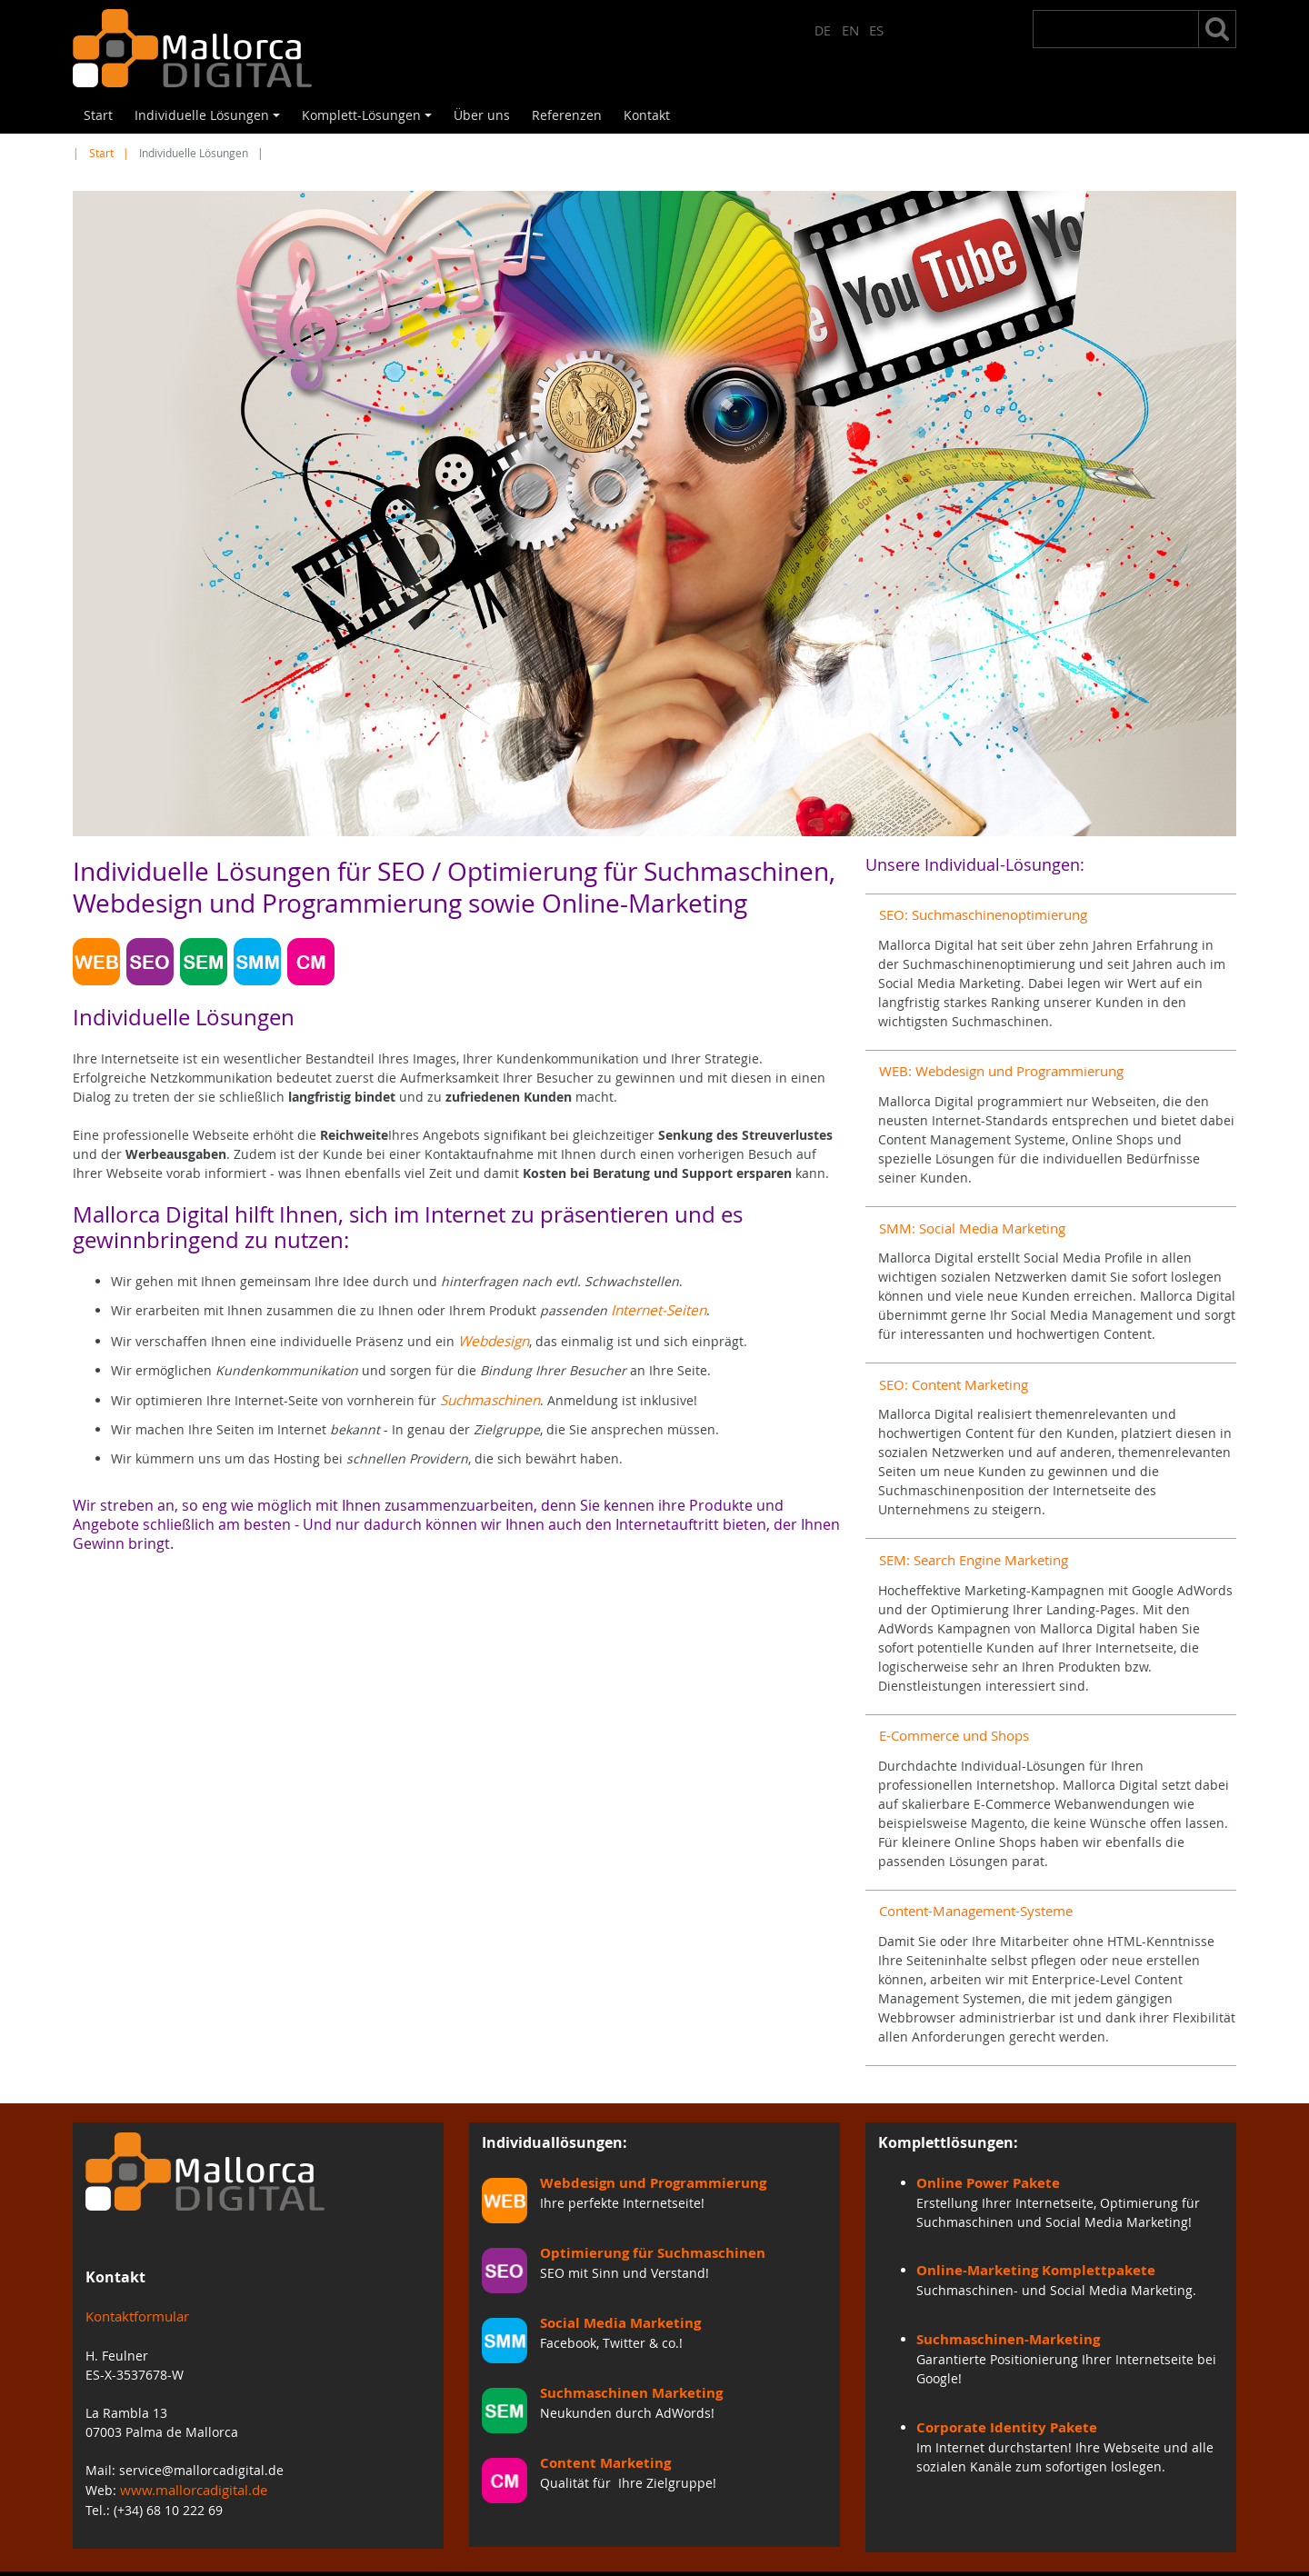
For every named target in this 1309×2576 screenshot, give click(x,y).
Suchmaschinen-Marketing (1000, 2306)
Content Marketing (599, 2433)
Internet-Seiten (657, 1309)
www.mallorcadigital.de (191, 2462)
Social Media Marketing (613, 2293)
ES (876, 28)
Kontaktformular (135, 2290)
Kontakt (647, 115)
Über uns (482, 115)
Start (98, 115)
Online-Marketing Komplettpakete (1024, 2240)
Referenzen (567, 115)
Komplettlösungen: (948, 2115)
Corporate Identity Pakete (998, 2392)
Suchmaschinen (488, 1395)
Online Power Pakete (982, 2153)
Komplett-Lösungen (369, 120)
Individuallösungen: (554, 2115)
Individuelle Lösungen (210, 120)
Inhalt (839, 2557)
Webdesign (492, 1338)
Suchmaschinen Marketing (623, 2363)
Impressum (760, 2557)
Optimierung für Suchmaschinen (642, 2223)
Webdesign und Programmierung (644, 2153)
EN (851, 28)
